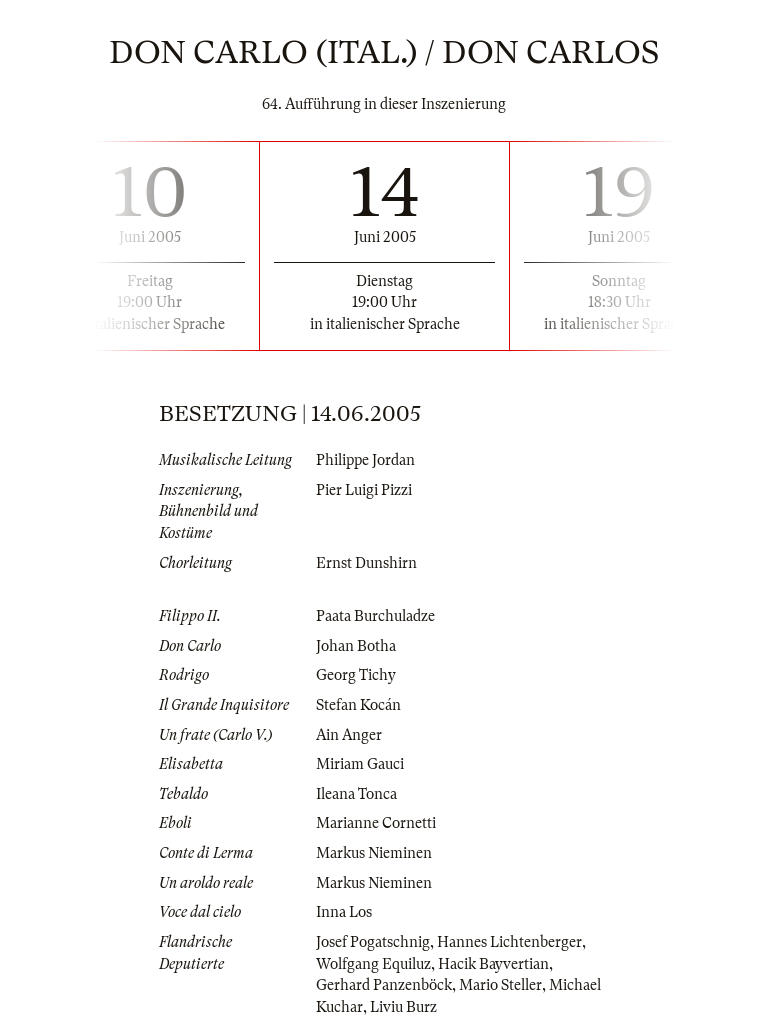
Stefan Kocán (358, 705)
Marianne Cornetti (376, 823)
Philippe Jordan (365, 460)
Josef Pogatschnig (373, 942)
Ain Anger (349, 735)
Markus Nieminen (374, 853)
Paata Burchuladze (375, 616)
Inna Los (344, 912)
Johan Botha (356, 646)
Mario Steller (500, 985)
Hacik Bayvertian (493, 964)
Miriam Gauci (360, 764)
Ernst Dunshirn (366, 563)
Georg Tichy (356, 675)
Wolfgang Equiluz (373, 964)
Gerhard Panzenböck (384, 985)
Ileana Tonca (356, 794)
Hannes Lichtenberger (509, 942)
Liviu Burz (403, 1007)
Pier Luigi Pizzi (364, 490)
